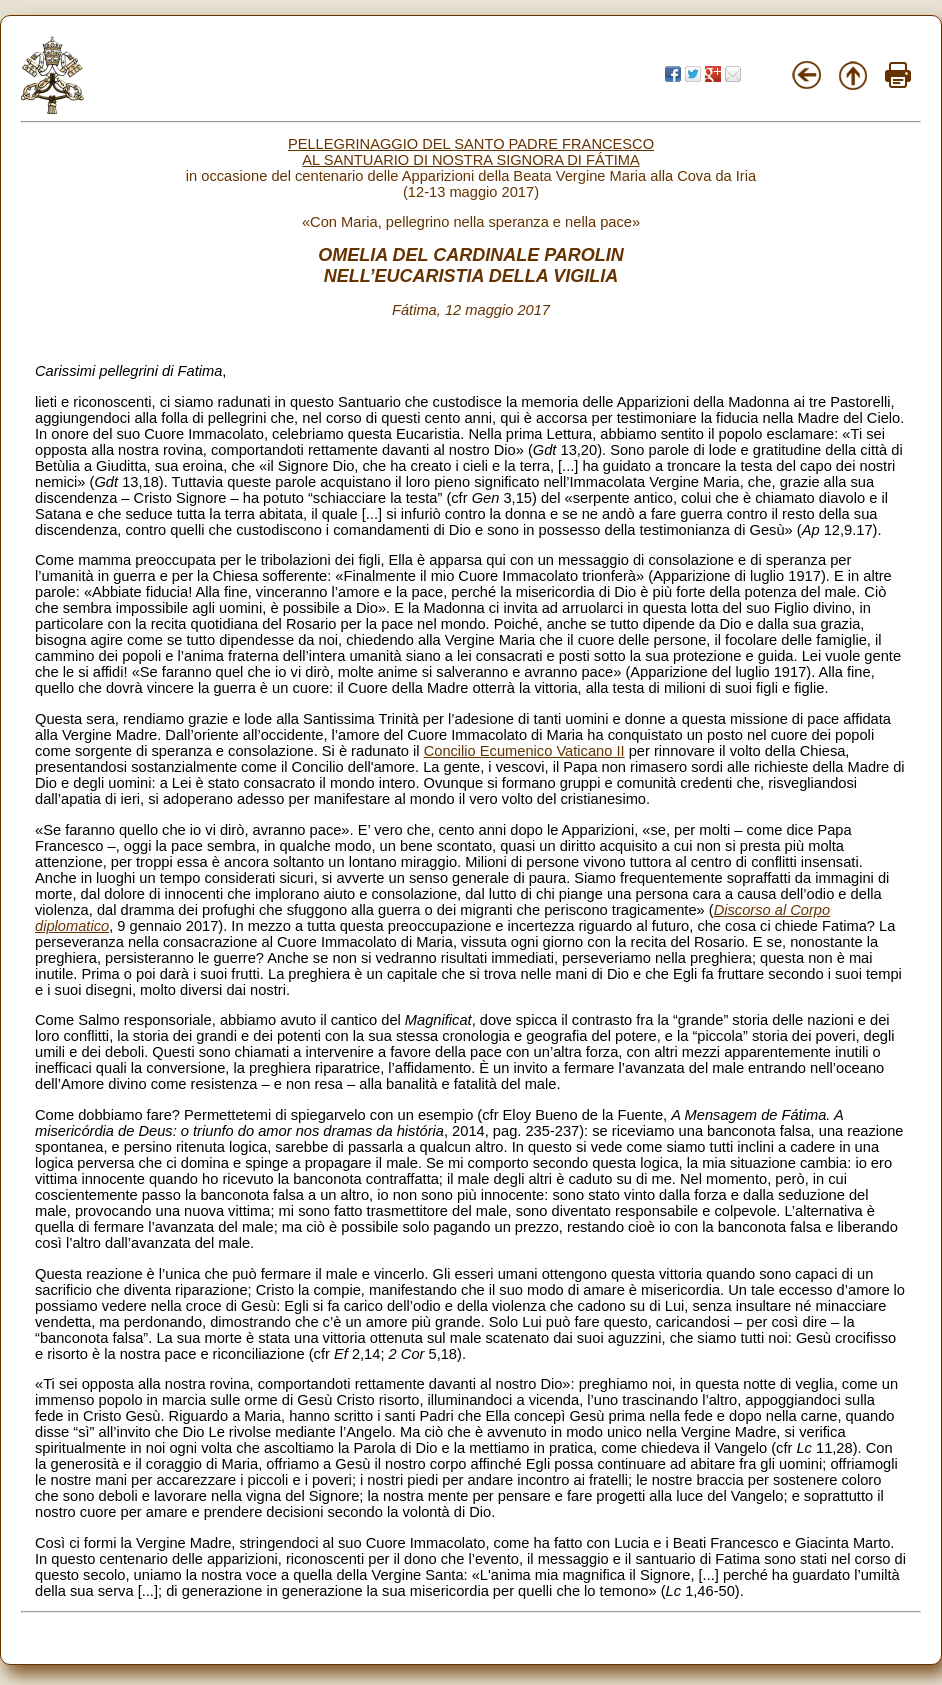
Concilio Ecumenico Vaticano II (524, 751)
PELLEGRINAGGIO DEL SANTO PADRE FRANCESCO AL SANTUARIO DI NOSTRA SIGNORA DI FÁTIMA (471, 152)
